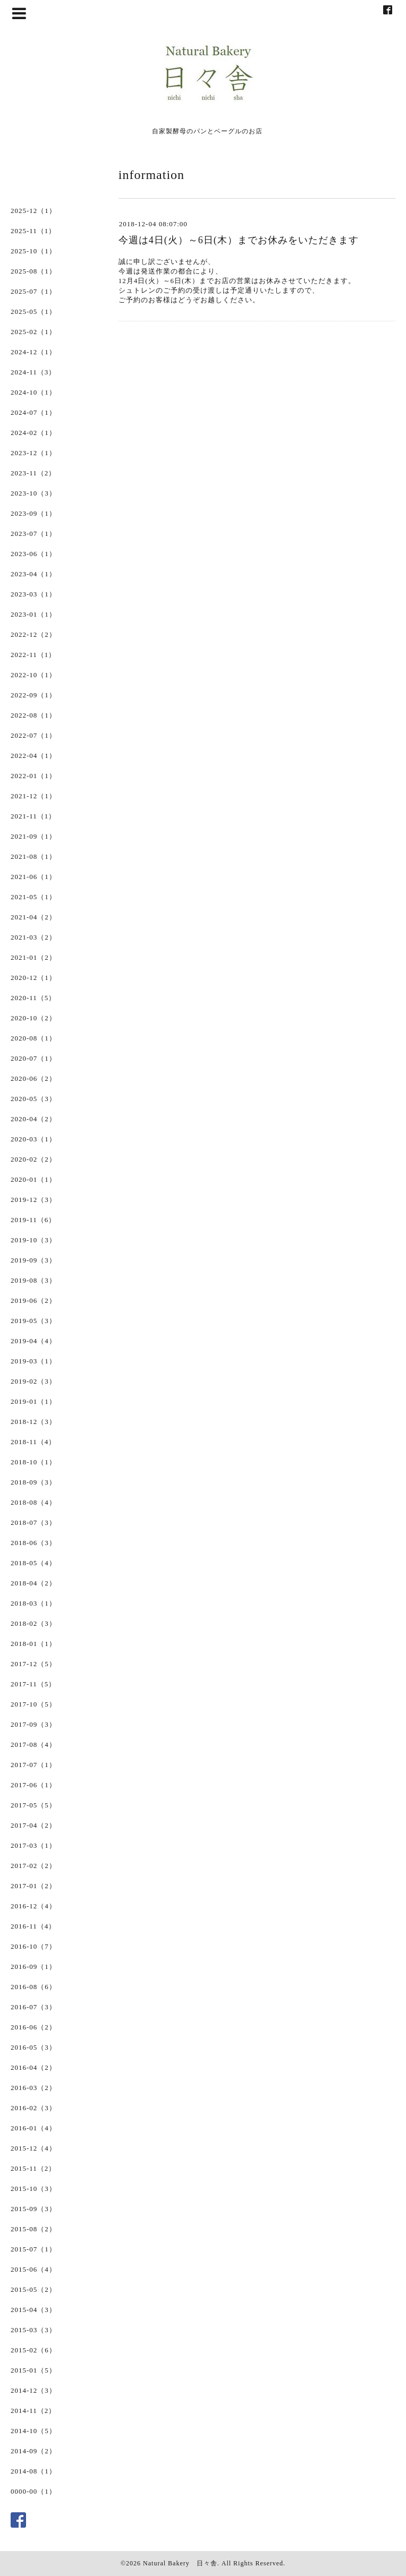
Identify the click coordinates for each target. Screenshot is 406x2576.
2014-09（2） (33, 2451)
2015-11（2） (33, 2168)
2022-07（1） (33, 735)
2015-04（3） (33, 2310)
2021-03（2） (33, 937)
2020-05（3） (33, 1099)
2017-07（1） (33, 1765)
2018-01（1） (33, 1644)
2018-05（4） (33, 1563)
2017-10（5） (33, 1704)
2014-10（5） (33, 2431)
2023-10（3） (33, 493)
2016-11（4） (33, 1926)
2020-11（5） (33, 998)
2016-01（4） (33, 2128)
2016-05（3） (33, 2047)
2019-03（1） (33, 1361)
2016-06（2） (33, 2027)
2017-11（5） (33, 1684)
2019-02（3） (33, 1381)
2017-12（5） (33, 1664)
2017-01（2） (33, 1886)
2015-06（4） (33, 2269)
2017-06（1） (33, 1785)
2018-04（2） (33, 1583)
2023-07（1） (33, 534)
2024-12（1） (33, 352)
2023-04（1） (33, 574)
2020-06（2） (33, 1078)
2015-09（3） (33, 2209)
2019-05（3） (33, 1321)
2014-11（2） (33, 2411)
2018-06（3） (33, 1543)
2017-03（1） (33, 1845)
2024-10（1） (33, 392)
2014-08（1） (33, 2471)
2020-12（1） (33, 978)
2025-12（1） (33, 211)
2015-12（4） (33, 2148)
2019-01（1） (33, 1401)
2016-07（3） (33, 2007)
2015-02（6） (33, 2350)
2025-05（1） (33, 311)
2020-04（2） (33, 1119)
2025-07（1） (33, 291)
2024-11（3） (33, 372)
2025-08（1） (33, 271)
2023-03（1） (33, 594)
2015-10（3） (33, 2189)
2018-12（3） (33, 1422)
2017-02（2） (33, 1866)
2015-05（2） (33, 2289)
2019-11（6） (33, 1220)
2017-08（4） (33, 1744)
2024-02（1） (33, 433)
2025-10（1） (33, 251)
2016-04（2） (33, 2067)
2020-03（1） (33, 1139)
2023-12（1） (33, 453)
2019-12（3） (33, 1200)
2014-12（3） (33, 2390)
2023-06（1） (33, 554)
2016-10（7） (33, 1946)
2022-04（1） (33, 756)
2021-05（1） (33, 897)
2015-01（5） (33, 2370)
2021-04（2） (33, 917)
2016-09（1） (33, 1967)
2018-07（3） (33, 1522)
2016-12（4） (33, 1906)
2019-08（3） (33, 1280)
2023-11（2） (33, 473)
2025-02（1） (33, 332)
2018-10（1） (33, 1462)
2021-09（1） (33, 836)
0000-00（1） (33, 2491)
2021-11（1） (33, 816)
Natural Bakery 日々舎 (180, 2563)
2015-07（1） (33, 2249)
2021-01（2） (33, 957)
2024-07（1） (33, 412)
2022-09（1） (33, 695)
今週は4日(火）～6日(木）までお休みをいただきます (239, 240)
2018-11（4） (33, 1442)
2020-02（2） (33, 1159)
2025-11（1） (33, 231)
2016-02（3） (33, 2108)
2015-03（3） (33, 2330)
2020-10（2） (33, 1018)
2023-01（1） (33, 614)
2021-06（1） (33, 877)
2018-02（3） (33, 1623)
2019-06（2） (33, 1300)
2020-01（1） (33, 1179)
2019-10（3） (33, 1240)
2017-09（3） (33, 1724)
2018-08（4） (33, 1502)
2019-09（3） (33, 1260)
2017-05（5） (33, 1805)
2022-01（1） (33, 776)
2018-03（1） (33, 1603)
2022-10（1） (33, 675)
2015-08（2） (33, 2229)
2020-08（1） (33, 1038)
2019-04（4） (33, 1341)
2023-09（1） (33, 513)
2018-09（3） (33, 1482)
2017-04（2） (33, 1825)
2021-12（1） (33, 796)
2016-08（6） (33, 1987)
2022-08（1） (33, 715)
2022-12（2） (33, 634)
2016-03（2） (33, 2088)
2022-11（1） (33, 655)
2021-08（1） (33, 856)
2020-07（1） (33, 1058)
